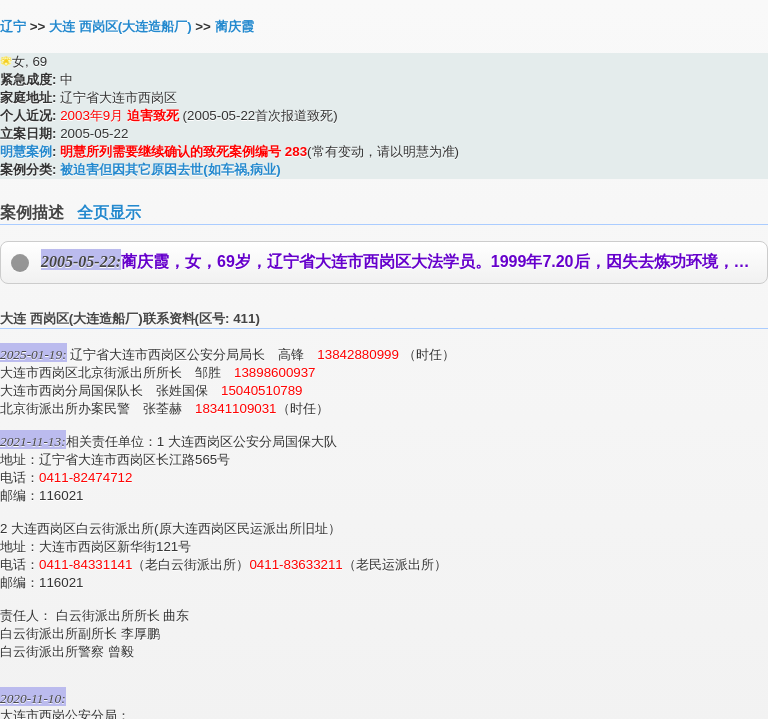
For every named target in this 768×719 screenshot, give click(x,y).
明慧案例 (26, 151)
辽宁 (13, 26)
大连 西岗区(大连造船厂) (120, 26)
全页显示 (109, 212)
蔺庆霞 (234, 26)
